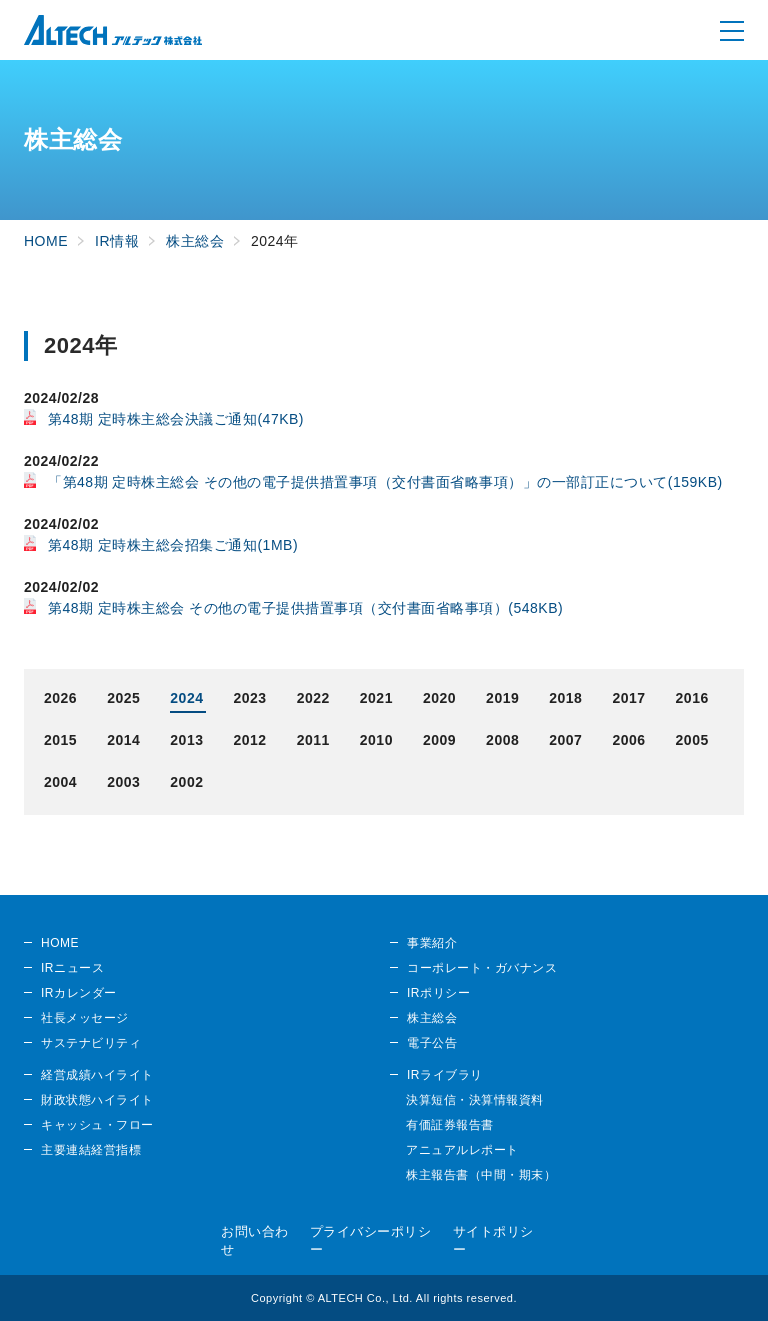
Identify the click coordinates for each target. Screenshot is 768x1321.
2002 (186, 782)
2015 (60, 740)
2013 (186, 740)
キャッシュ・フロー (97, 1125)
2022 (313, 698)
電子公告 (432, 1043)
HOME (60, 943)
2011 (313, 740)
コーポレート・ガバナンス (482, 968)
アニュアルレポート (462, 1150)
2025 (123, 698)
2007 (565, 740)
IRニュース (72, 968)
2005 (692, 740)
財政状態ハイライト (97, 1100)
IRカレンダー (79, 993)
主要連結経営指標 (91, 1150)
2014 (123, 740)
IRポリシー (438, 993)
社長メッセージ (85, 1018)
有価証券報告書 (450, 1125)
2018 (565, 698)
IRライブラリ (445, 1075)
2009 (439, 740)
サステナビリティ (91, 1043)
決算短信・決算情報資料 (475, 1100)
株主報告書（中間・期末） (481, 1175)
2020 (439, 698)
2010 (376, 740)
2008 (502, 740)
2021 (376, 698)
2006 (628, 740)
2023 (249, 698)
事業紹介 (432, 943)
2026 (60, 698)
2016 (692, 698)
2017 (628, 698)
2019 (502, 698)
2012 (249, 740)
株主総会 (432, 1018)
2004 (60, 782)
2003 (123, 782)
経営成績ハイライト (97, 1075)
